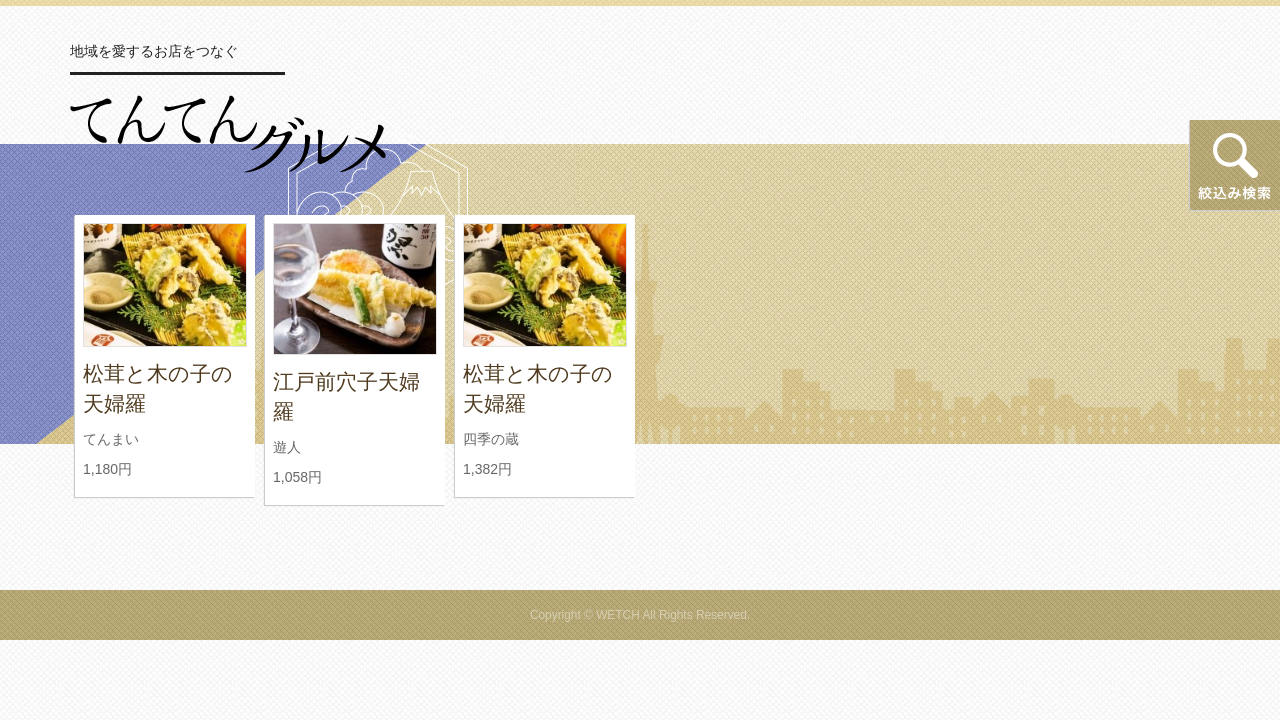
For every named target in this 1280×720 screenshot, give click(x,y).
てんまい (111, 439)
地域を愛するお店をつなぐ (154, 51)
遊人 (287, 447)
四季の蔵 (491, 439)
